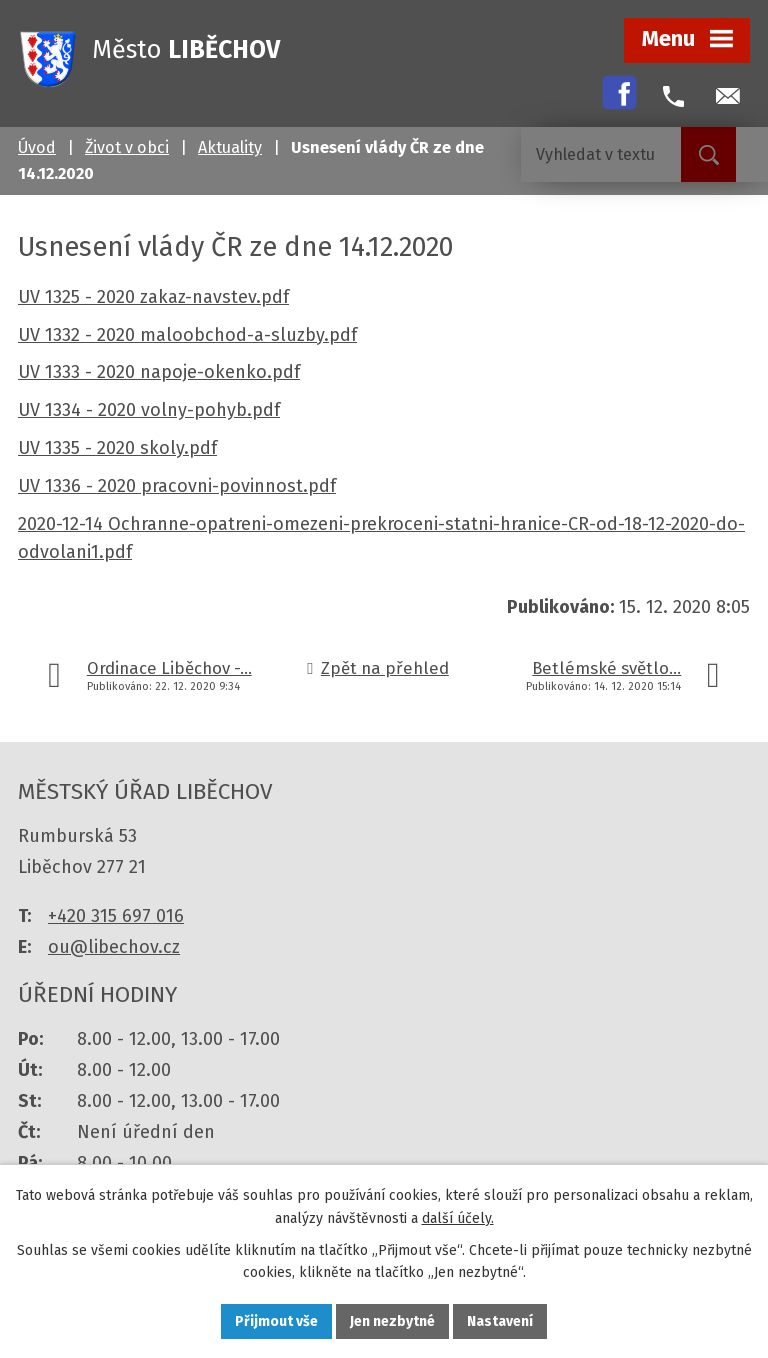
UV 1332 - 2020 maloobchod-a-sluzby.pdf (187, 335)
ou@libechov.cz (114, 947)
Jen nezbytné (392, 1321)
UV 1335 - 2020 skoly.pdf (117, 448)
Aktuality (230, 147)
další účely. (458, 1218)
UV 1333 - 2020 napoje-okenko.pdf (159, 372)
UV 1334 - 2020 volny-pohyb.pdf (149, 410)
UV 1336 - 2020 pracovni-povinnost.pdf (177, 486)
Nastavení (500, 1321)
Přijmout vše (276, 1321)
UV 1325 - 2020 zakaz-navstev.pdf (153, 297)
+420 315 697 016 (116, 916)
